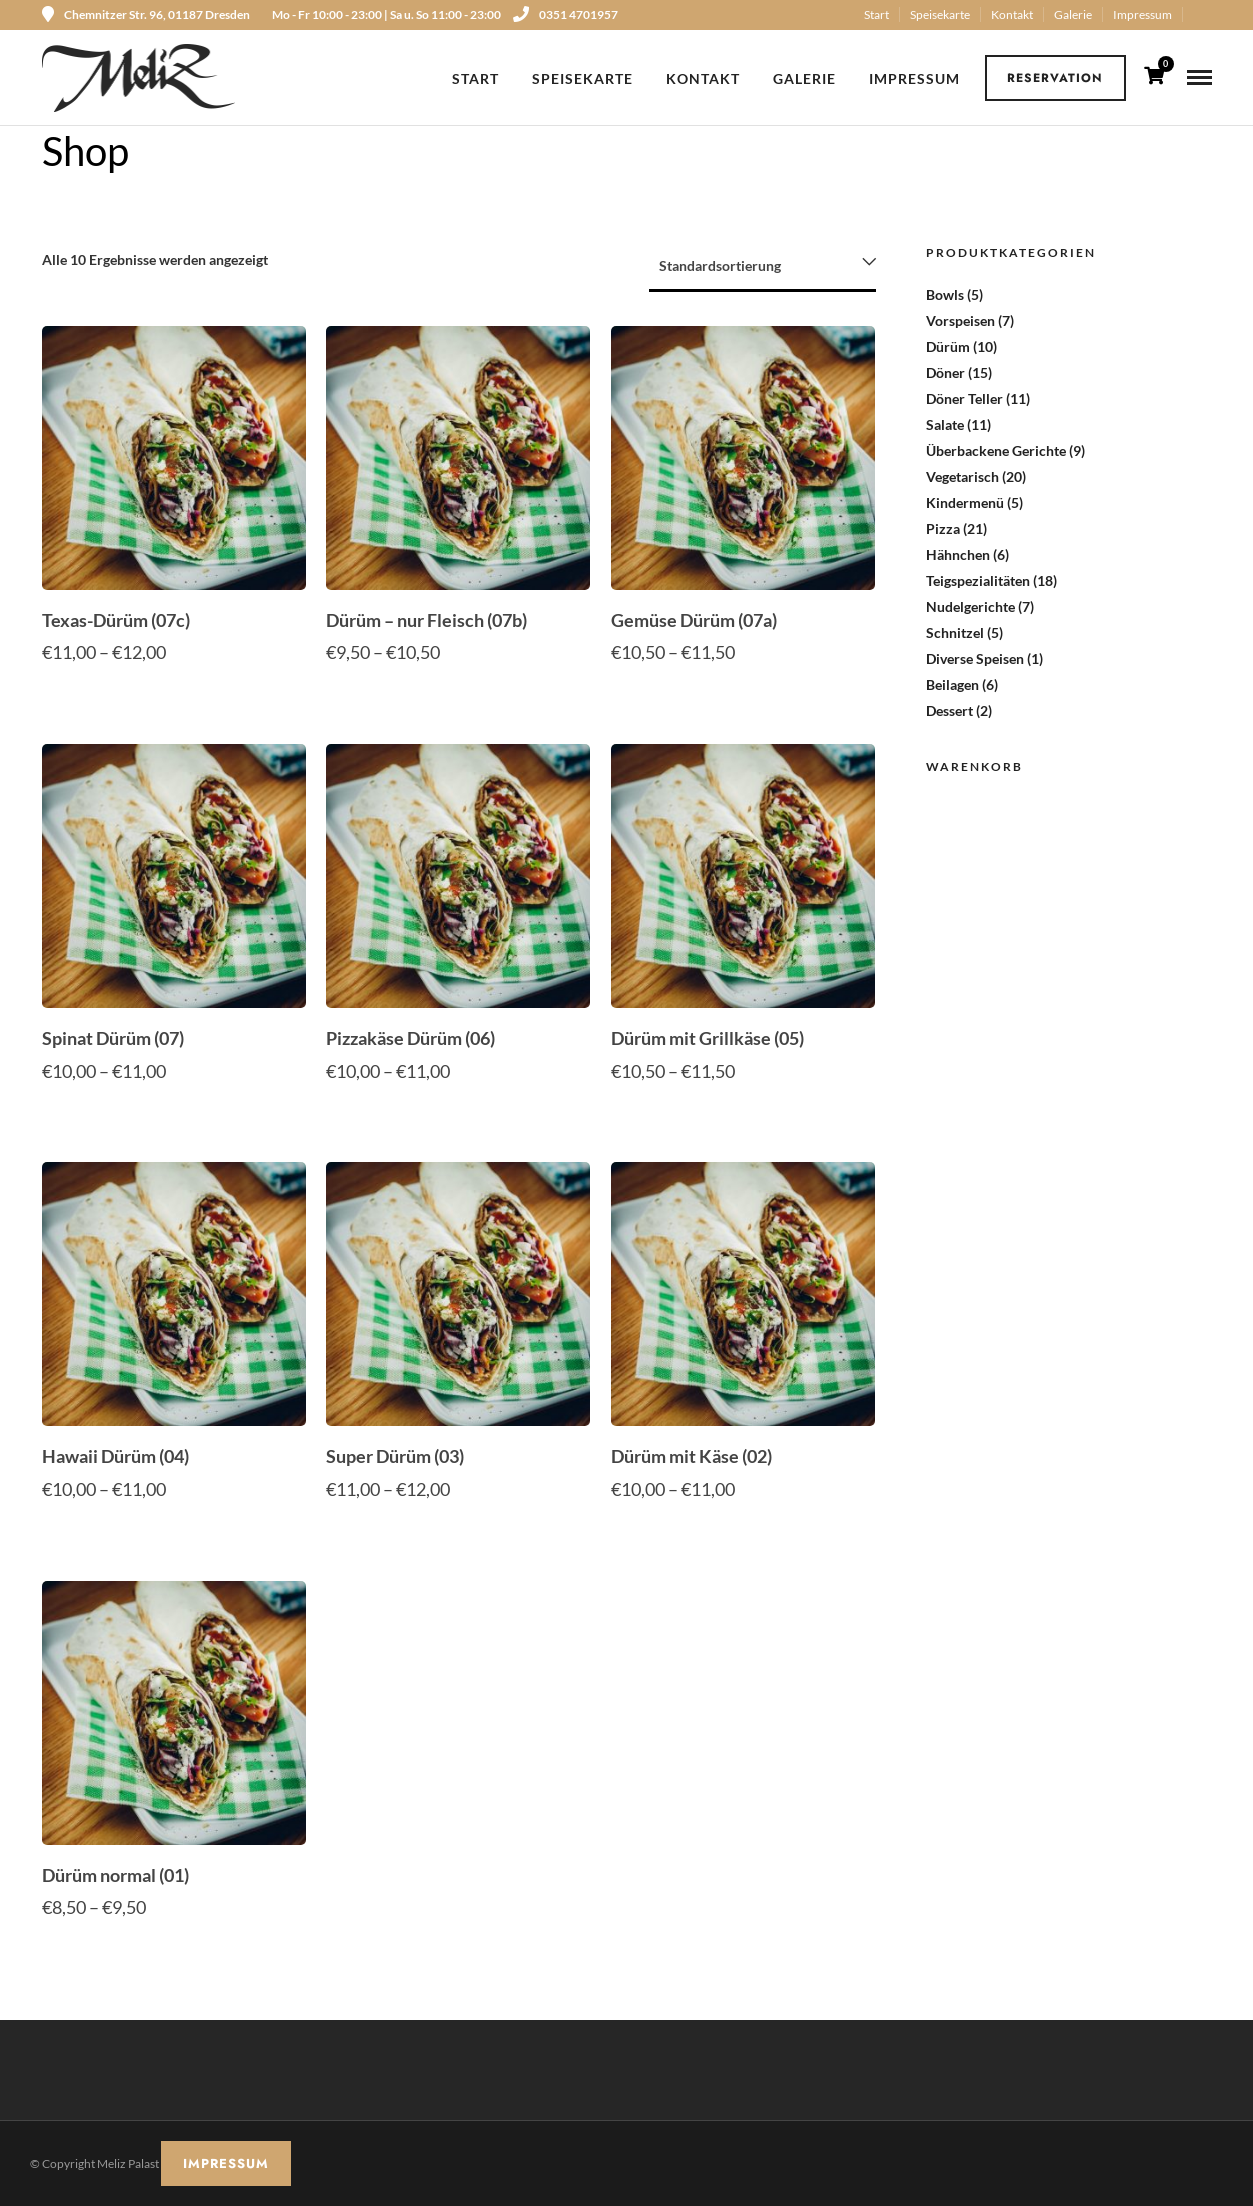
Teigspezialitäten (978, 580)
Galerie (1073, 14)
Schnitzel (955, 632)
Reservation (1055, 78)
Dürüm (948, 346)
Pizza (943, 528)
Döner (945, 372)
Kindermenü (965, 502)
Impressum (1142, 14)
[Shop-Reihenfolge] (762, 267)
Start (876, 14)
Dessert (949, 710)
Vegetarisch (962, 476)
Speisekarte (940, 14)
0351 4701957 (565, 14)
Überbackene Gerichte (996, 450)
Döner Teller (964, 398)
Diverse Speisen (975, 658)
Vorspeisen (960, 320)
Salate (945, 424)
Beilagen (952, 684)
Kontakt (1012, 14)
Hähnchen (958, 554)
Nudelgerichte (970, 606)
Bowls (945, 294)
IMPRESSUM (226, 2163)
